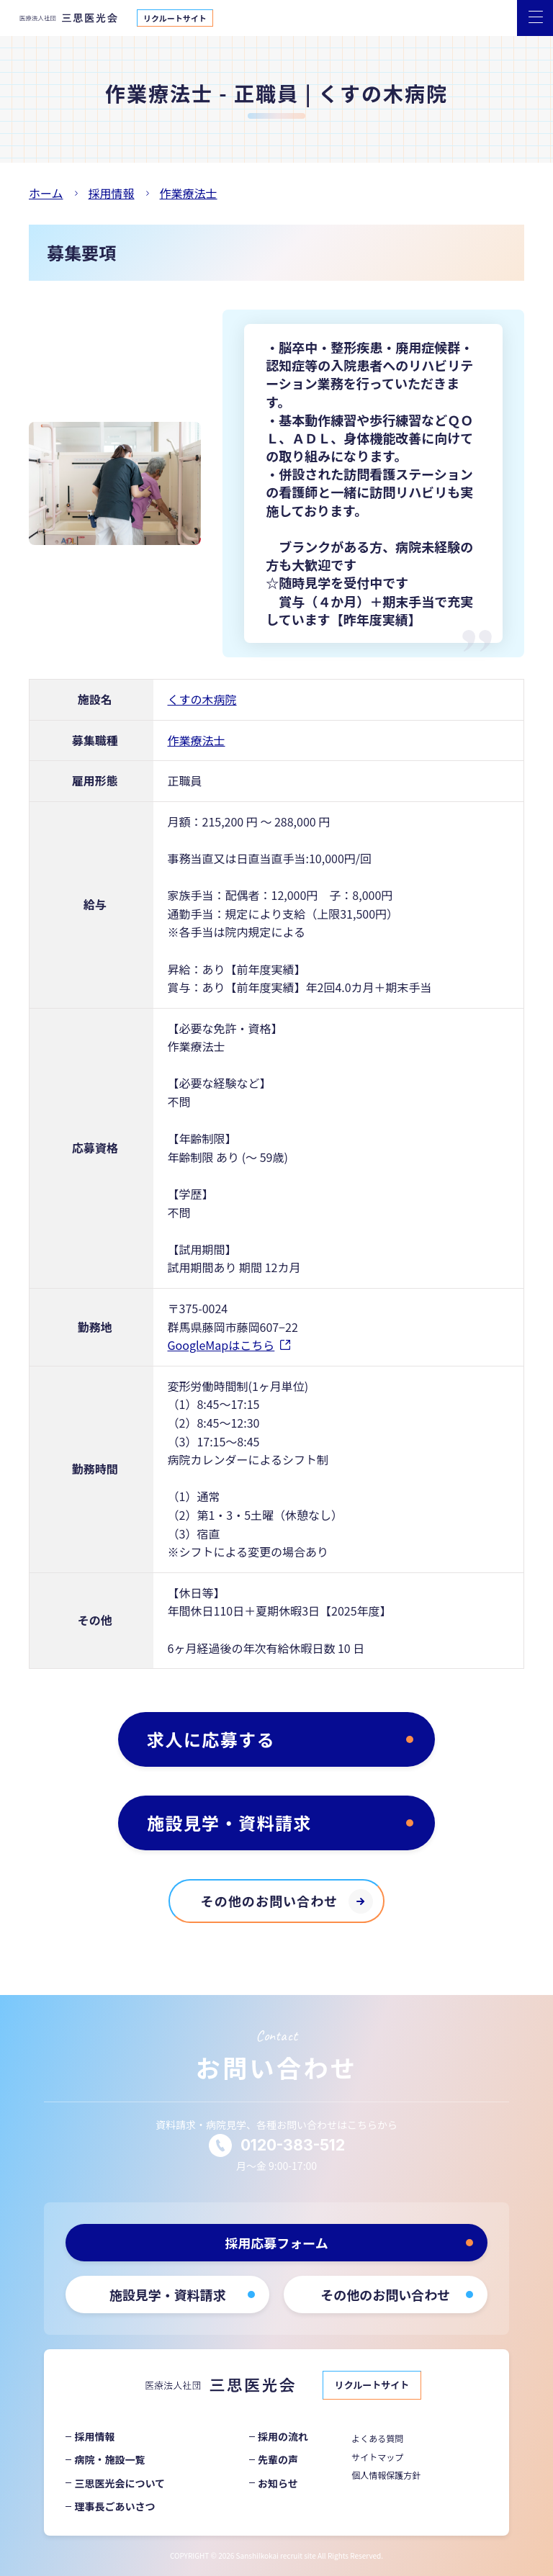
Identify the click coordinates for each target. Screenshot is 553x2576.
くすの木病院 (202, 699)
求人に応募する (211, 1739)
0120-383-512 (292, 2144)
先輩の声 (278, 2459)
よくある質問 (377, 2438)
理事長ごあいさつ (114, 2506)
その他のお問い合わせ (269, 1900)
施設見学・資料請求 (229, 1822)
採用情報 (94, 2436)
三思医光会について (119, 2483)
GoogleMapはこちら (221, 1345)
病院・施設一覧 (109, 2459)
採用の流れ (283, 2436)
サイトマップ (377, 2457)
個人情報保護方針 (386, 2475)
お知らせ (278, 2483)
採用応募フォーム (276, 2242)
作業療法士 (196, 740)
